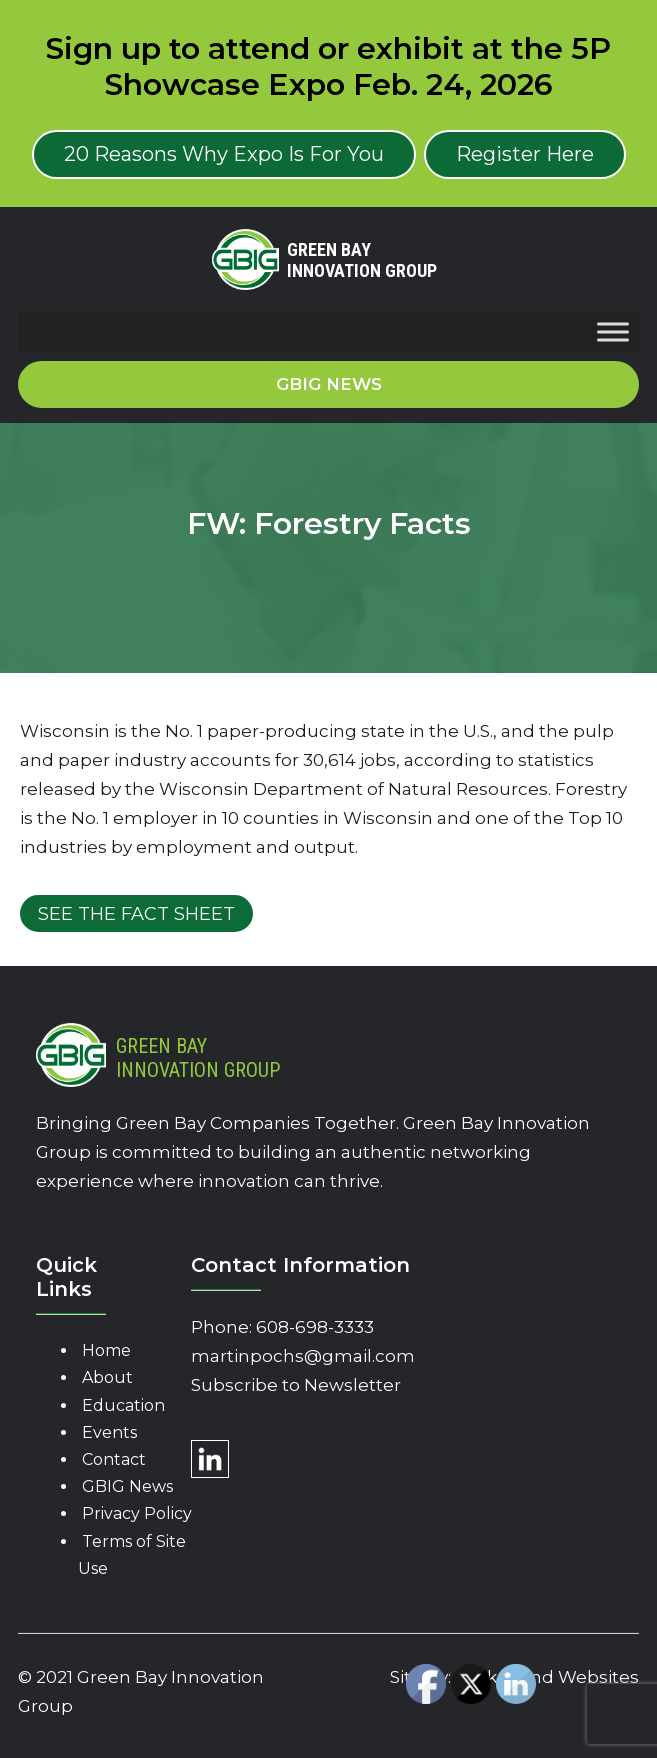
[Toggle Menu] (613, 331)
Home (106, 1350)
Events (109, 1432)
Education (123, 1405)
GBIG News (127, 1486)
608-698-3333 (315, 1327)
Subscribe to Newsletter (296, 1385)
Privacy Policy (137, 1513)
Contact (114, 1459)
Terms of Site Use (132, 1555)
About (107, 1377)
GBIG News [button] (329, 384)
